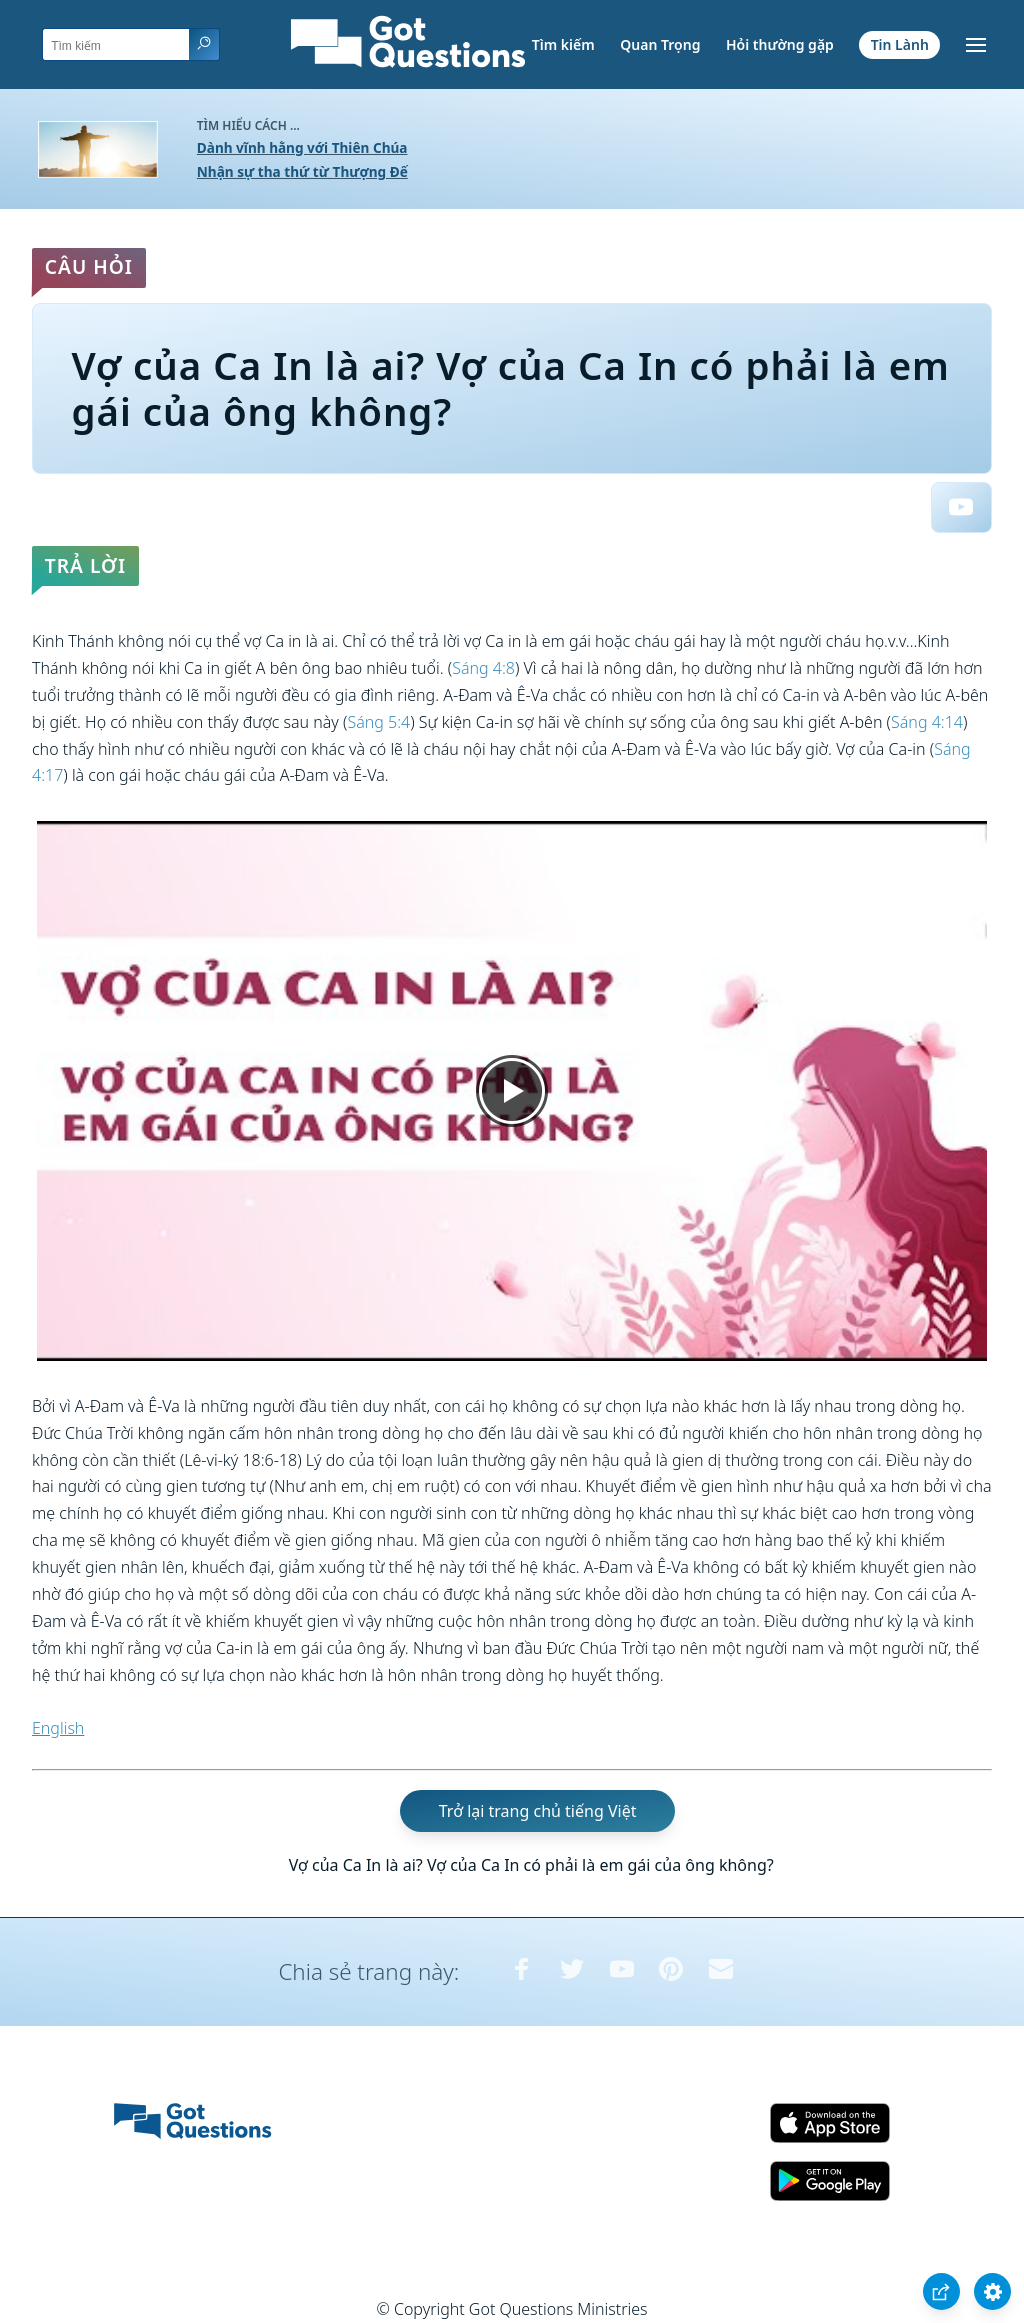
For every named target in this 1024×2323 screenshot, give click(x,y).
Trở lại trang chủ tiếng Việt (538, 1811)
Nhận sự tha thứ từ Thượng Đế (302, 171)
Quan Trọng (660, 44)
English (58, 1728)
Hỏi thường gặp (780, 44)
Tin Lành (900, 44)
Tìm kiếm (563, 44)
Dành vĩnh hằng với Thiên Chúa (302, 147)
